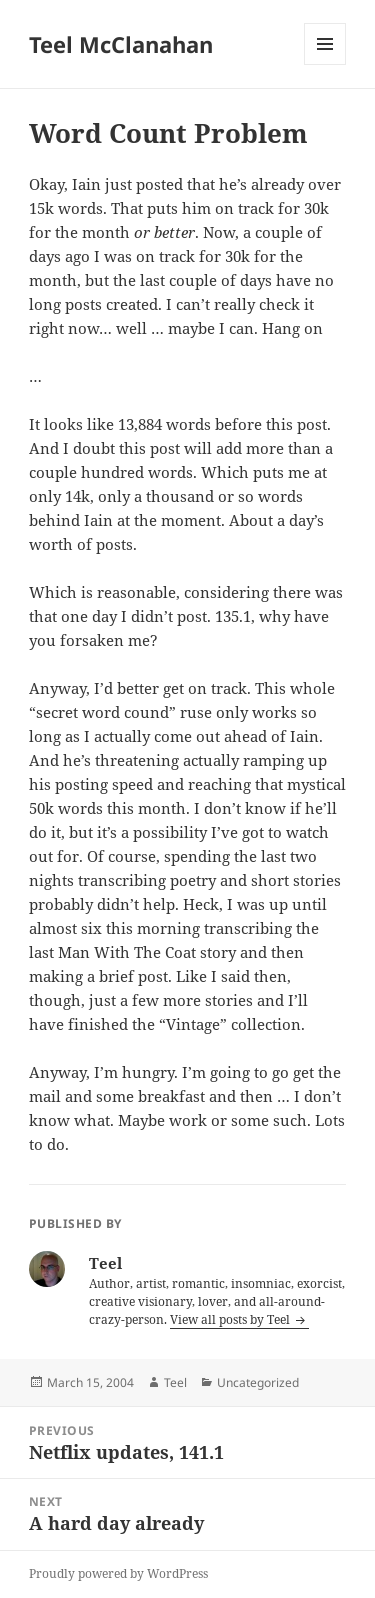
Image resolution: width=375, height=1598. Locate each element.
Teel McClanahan (121, 44)
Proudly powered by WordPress (118, 1573)
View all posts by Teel (231, 1319)
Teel (175, 1382)
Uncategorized (258, 1382)
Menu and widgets (325, 64)
